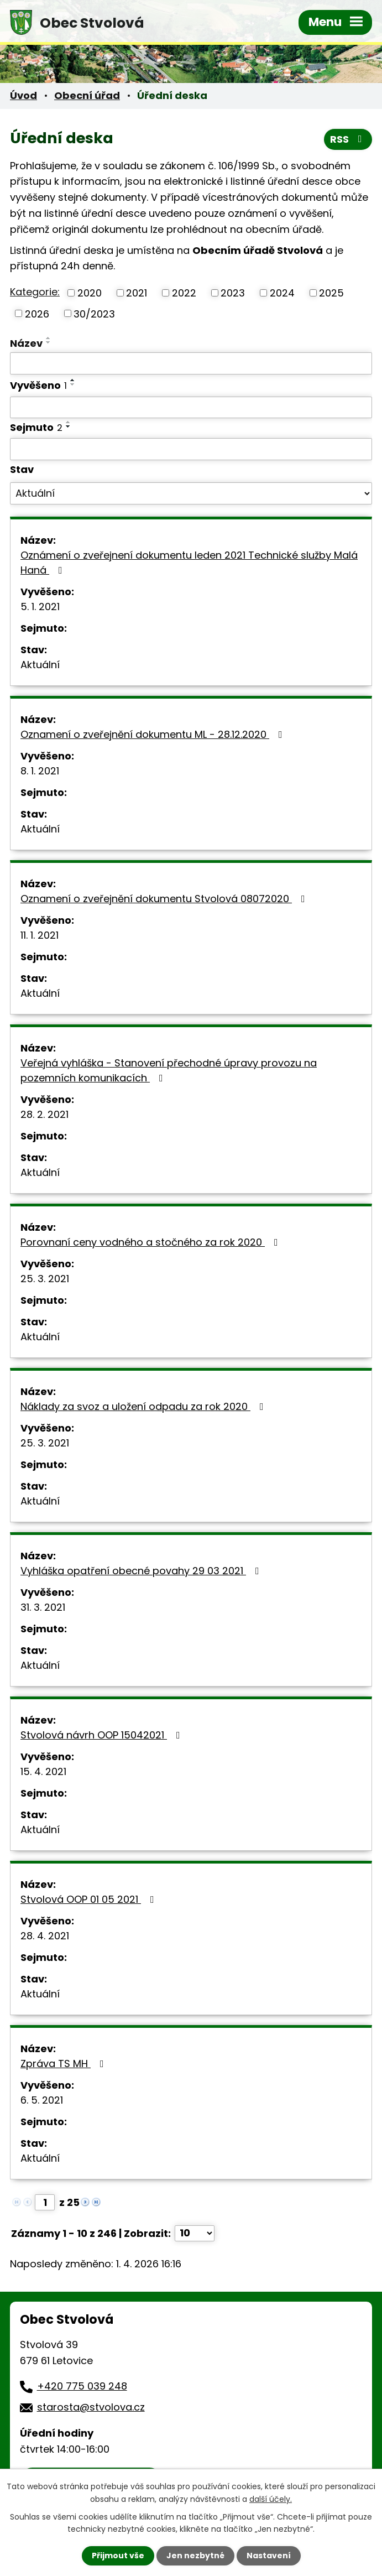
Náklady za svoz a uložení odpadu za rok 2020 (144, 1406)
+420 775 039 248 (82, 2386)
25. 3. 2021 (44, 1279)
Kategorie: (35, 292)
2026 (37, 313)
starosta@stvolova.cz (91, 2407)
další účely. (270, 2498)
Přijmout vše (118, 2555)
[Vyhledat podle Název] (191, 363)
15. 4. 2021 (43, 1771)
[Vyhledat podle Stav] (191, 493)
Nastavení (269, 2555)
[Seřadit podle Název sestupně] (49, 342)
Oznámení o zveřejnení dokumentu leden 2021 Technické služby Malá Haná (189, 562)
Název (26, 343)
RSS (348, 139)
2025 (331, 293)
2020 (89, 293)
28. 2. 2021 (44, 1114)
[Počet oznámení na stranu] (194, 2233)
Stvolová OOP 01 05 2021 (89, 1899)
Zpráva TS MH (64, 2063)
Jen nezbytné (195, 2555)
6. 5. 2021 (41, 2100)
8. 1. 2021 (39, 771)
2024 (282, 293)
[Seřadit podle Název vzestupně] (49, 338)
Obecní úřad (87, 95)
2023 (233, 293)
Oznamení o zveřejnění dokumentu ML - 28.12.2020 (153, 734)
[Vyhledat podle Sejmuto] (191, 449)
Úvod (23, 95)
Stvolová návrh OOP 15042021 (102, 1735)
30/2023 (94, 313)
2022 (184, 293)
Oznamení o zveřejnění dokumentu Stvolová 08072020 (165, 898)
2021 (136, 293)
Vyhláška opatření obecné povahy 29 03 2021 (142, 1571)
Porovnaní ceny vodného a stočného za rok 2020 (151, 1242)
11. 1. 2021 (39, 935)
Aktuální (40, 665)
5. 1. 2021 (40, 606)
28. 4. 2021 (44, 1936)
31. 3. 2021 (42, 1607)
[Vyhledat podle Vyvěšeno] (191, 408)
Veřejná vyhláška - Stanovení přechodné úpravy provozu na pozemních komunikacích (168, 1070)
